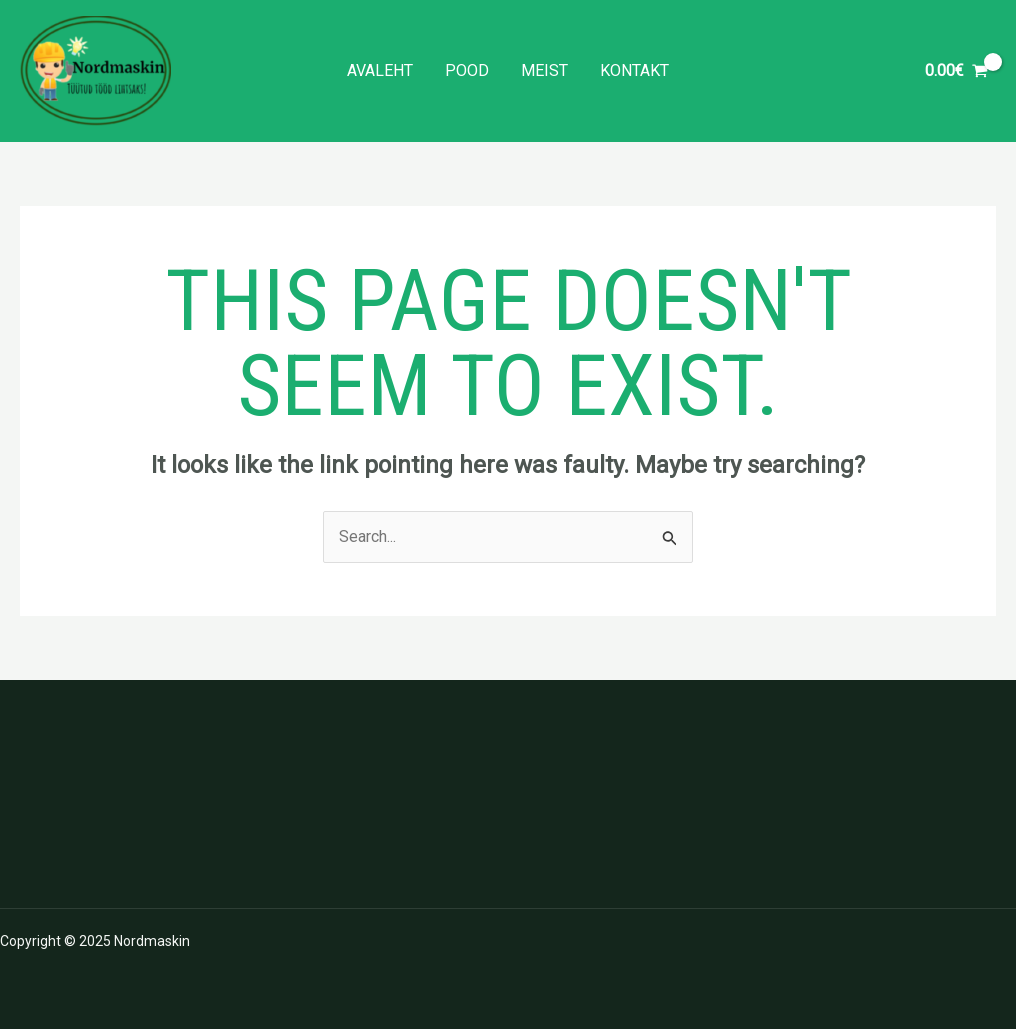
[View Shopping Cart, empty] (956, 71)
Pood (467, 70)
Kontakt (634, 70)
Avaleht (380, 70)
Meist (544, 70)
